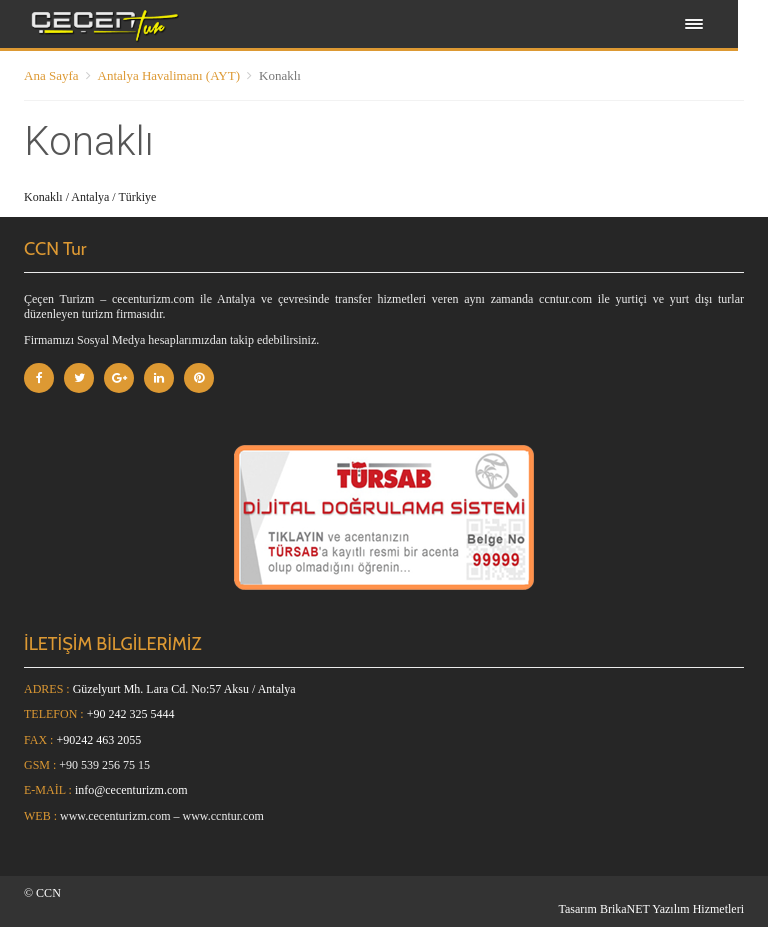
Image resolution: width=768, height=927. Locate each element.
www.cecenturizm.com (115, 816)
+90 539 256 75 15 (104, 765)
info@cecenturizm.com (131, 790)
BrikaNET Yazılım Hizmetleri (672, 909)
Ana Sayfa (51, 75)
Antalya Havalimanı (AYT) (169, 75)
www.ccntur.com (223, 816)
